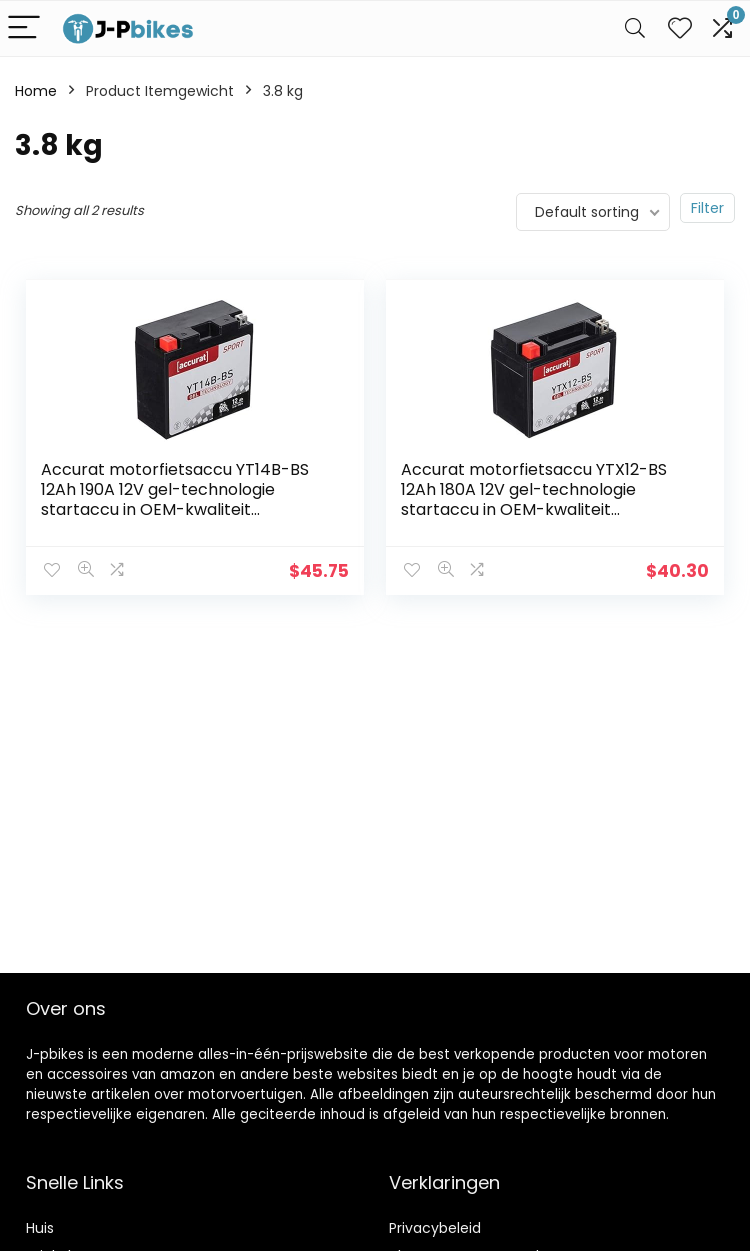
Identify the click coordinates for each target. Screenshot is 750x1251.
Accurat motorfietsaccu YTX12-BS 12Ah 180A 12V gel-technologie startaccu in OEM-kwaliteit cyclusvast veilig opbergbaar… (534, 499)
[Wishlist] (680, 28)
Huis (40, 1228)
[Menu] (24, 28)
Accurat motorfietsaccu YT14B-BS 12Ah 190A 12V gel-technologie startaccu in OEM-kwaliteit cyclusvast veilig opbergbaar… (175, 499)
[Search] (635, 28)
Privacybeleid (435, 1228)
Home (36, 91)
